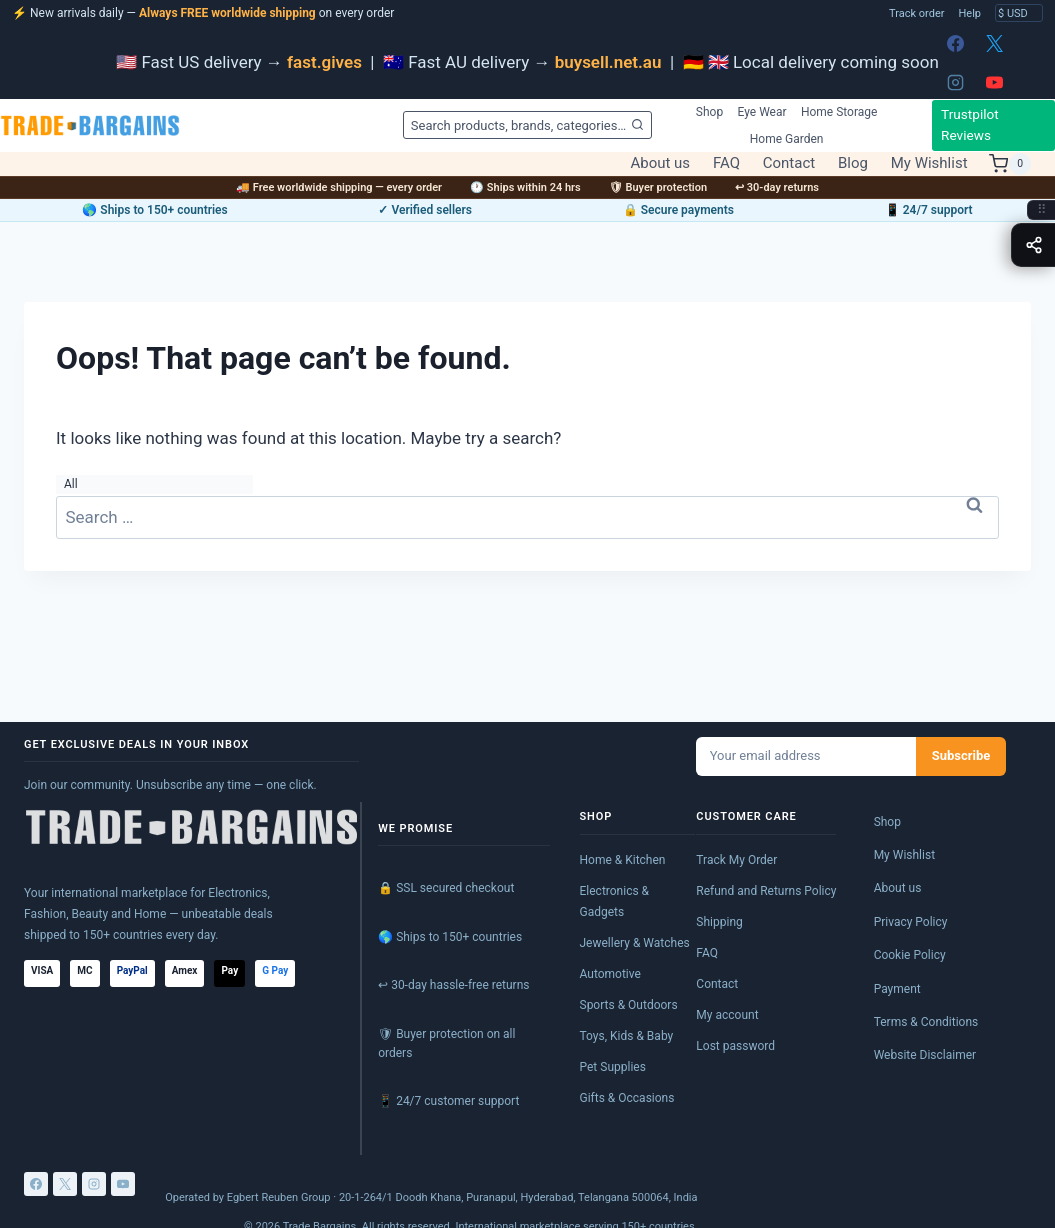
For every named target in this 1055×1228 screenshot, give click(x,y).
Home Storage (839, 112)
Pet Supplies (613, 1067)
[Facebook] (956, 43)
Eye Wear (762, 112)
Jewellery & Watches (635, 943)
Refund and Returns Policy (766, 891)
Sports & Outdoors (629, 1005)
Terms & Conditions (926, 1022)
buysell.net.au (608, 62)
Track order (916, 13)
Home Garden (787, 139)
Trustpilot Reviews (970, 125)
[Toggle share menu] (1033, 245)
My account (727, 1015)
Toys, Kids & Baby (627, 1036)
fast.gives (324, 62)
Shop (709, 112)
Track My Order (736, 860)
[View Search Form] (527, 125)
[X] (995, 43)
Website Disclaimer (925, 1055)
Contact (789, 163)
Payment (897, 989)
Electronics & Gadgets (615, 902)
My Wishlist (929, 163)
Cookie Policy (910, 955)
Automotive (610, 974)
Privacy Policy (911, 922)
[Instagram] (956, 82)
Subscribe (961, 755)
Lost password (735, 1046)
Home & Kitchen (623, 860)
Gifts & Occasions (627, 1098)
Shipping (719, 922)
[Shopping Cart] (1010, 164)
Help (969, 13)
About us (660, 163)
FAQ (726, 163)
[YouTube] (995, 82)
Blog (853, 163)
